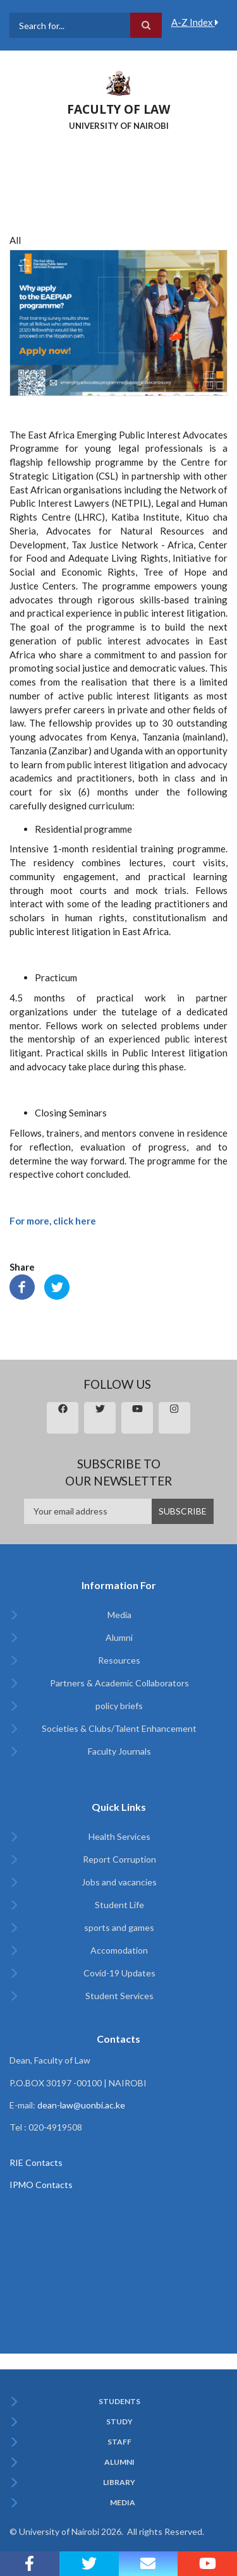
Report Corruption (119, 1859)
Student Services (119, 1995)
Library (119, 2482)
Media (119, 1614)
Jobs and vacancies (119, 1882)
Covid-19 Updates (119, 1973)
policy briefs (119, 1705)
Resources (119, 1660)
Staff (119, 2442)
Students (119, 2401)
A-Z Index (195, 22)
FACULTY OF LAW (118, 109)
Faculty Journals (119, 1751)
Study (119, 2422)
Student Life (119, 1904)
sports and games (119, 1927)
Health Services (119, 1836)
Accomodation (119, 1950)
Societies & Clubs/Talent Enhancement (119, 1728)
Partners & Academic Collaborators (119, 1683)
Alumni (119, 1637)
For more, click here (52, 1220)
